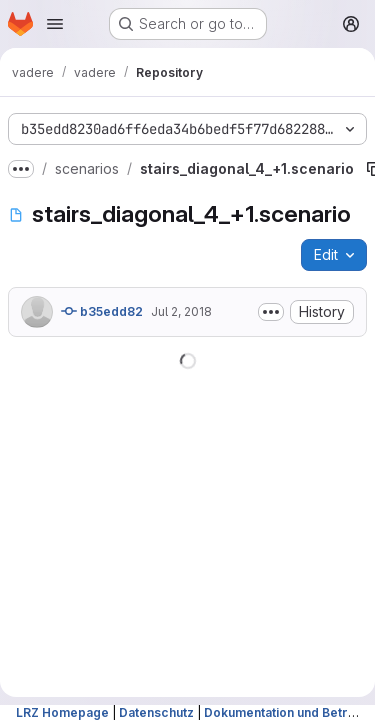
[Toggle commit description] (271, 312)
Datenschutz (156, 712)
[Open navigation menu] (55, 24)
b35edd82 (102, 311)
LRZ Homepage (62, 712)
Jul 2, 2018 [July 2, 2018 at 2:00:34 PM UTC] (181, 311)
